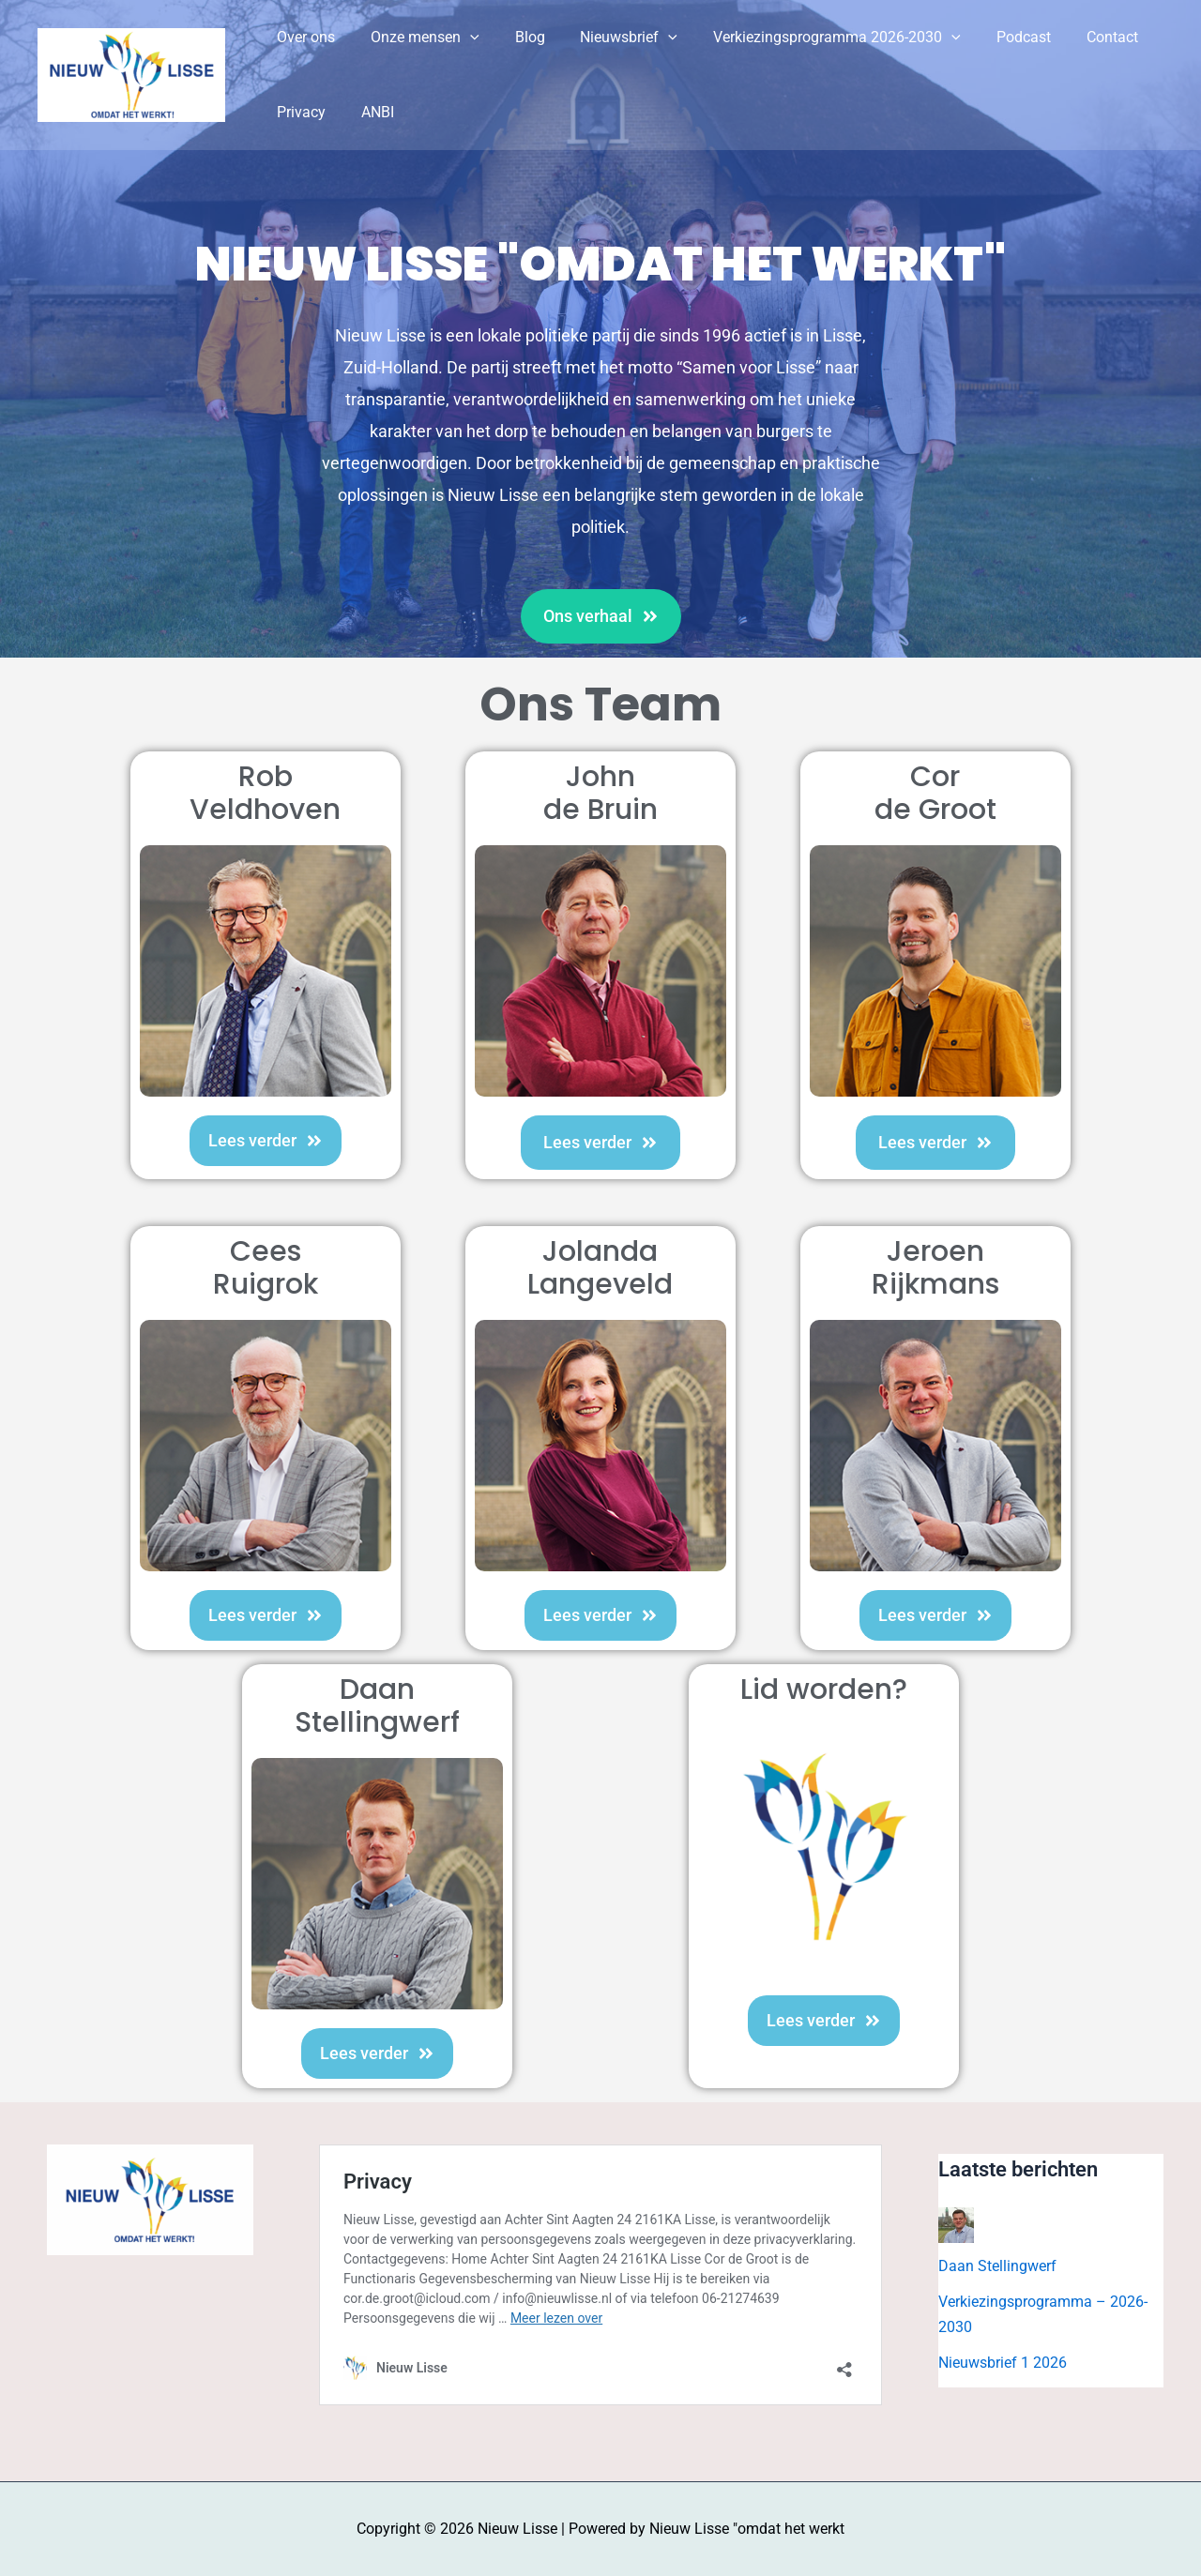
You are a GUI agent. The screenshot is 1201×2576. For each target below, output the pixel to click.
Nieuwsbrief (610, 37)
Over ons (303, 37)
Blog (516, 37)
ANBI (369, 112)
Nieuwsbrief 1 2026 (1002, 2362)
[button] (461, 37)
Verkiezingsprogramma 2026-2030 (811, 37)
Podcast (992, 37)
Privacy (298, 112)
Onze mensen (416, 37)
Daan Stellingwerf (997, 2266)
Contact (1076, 37)
